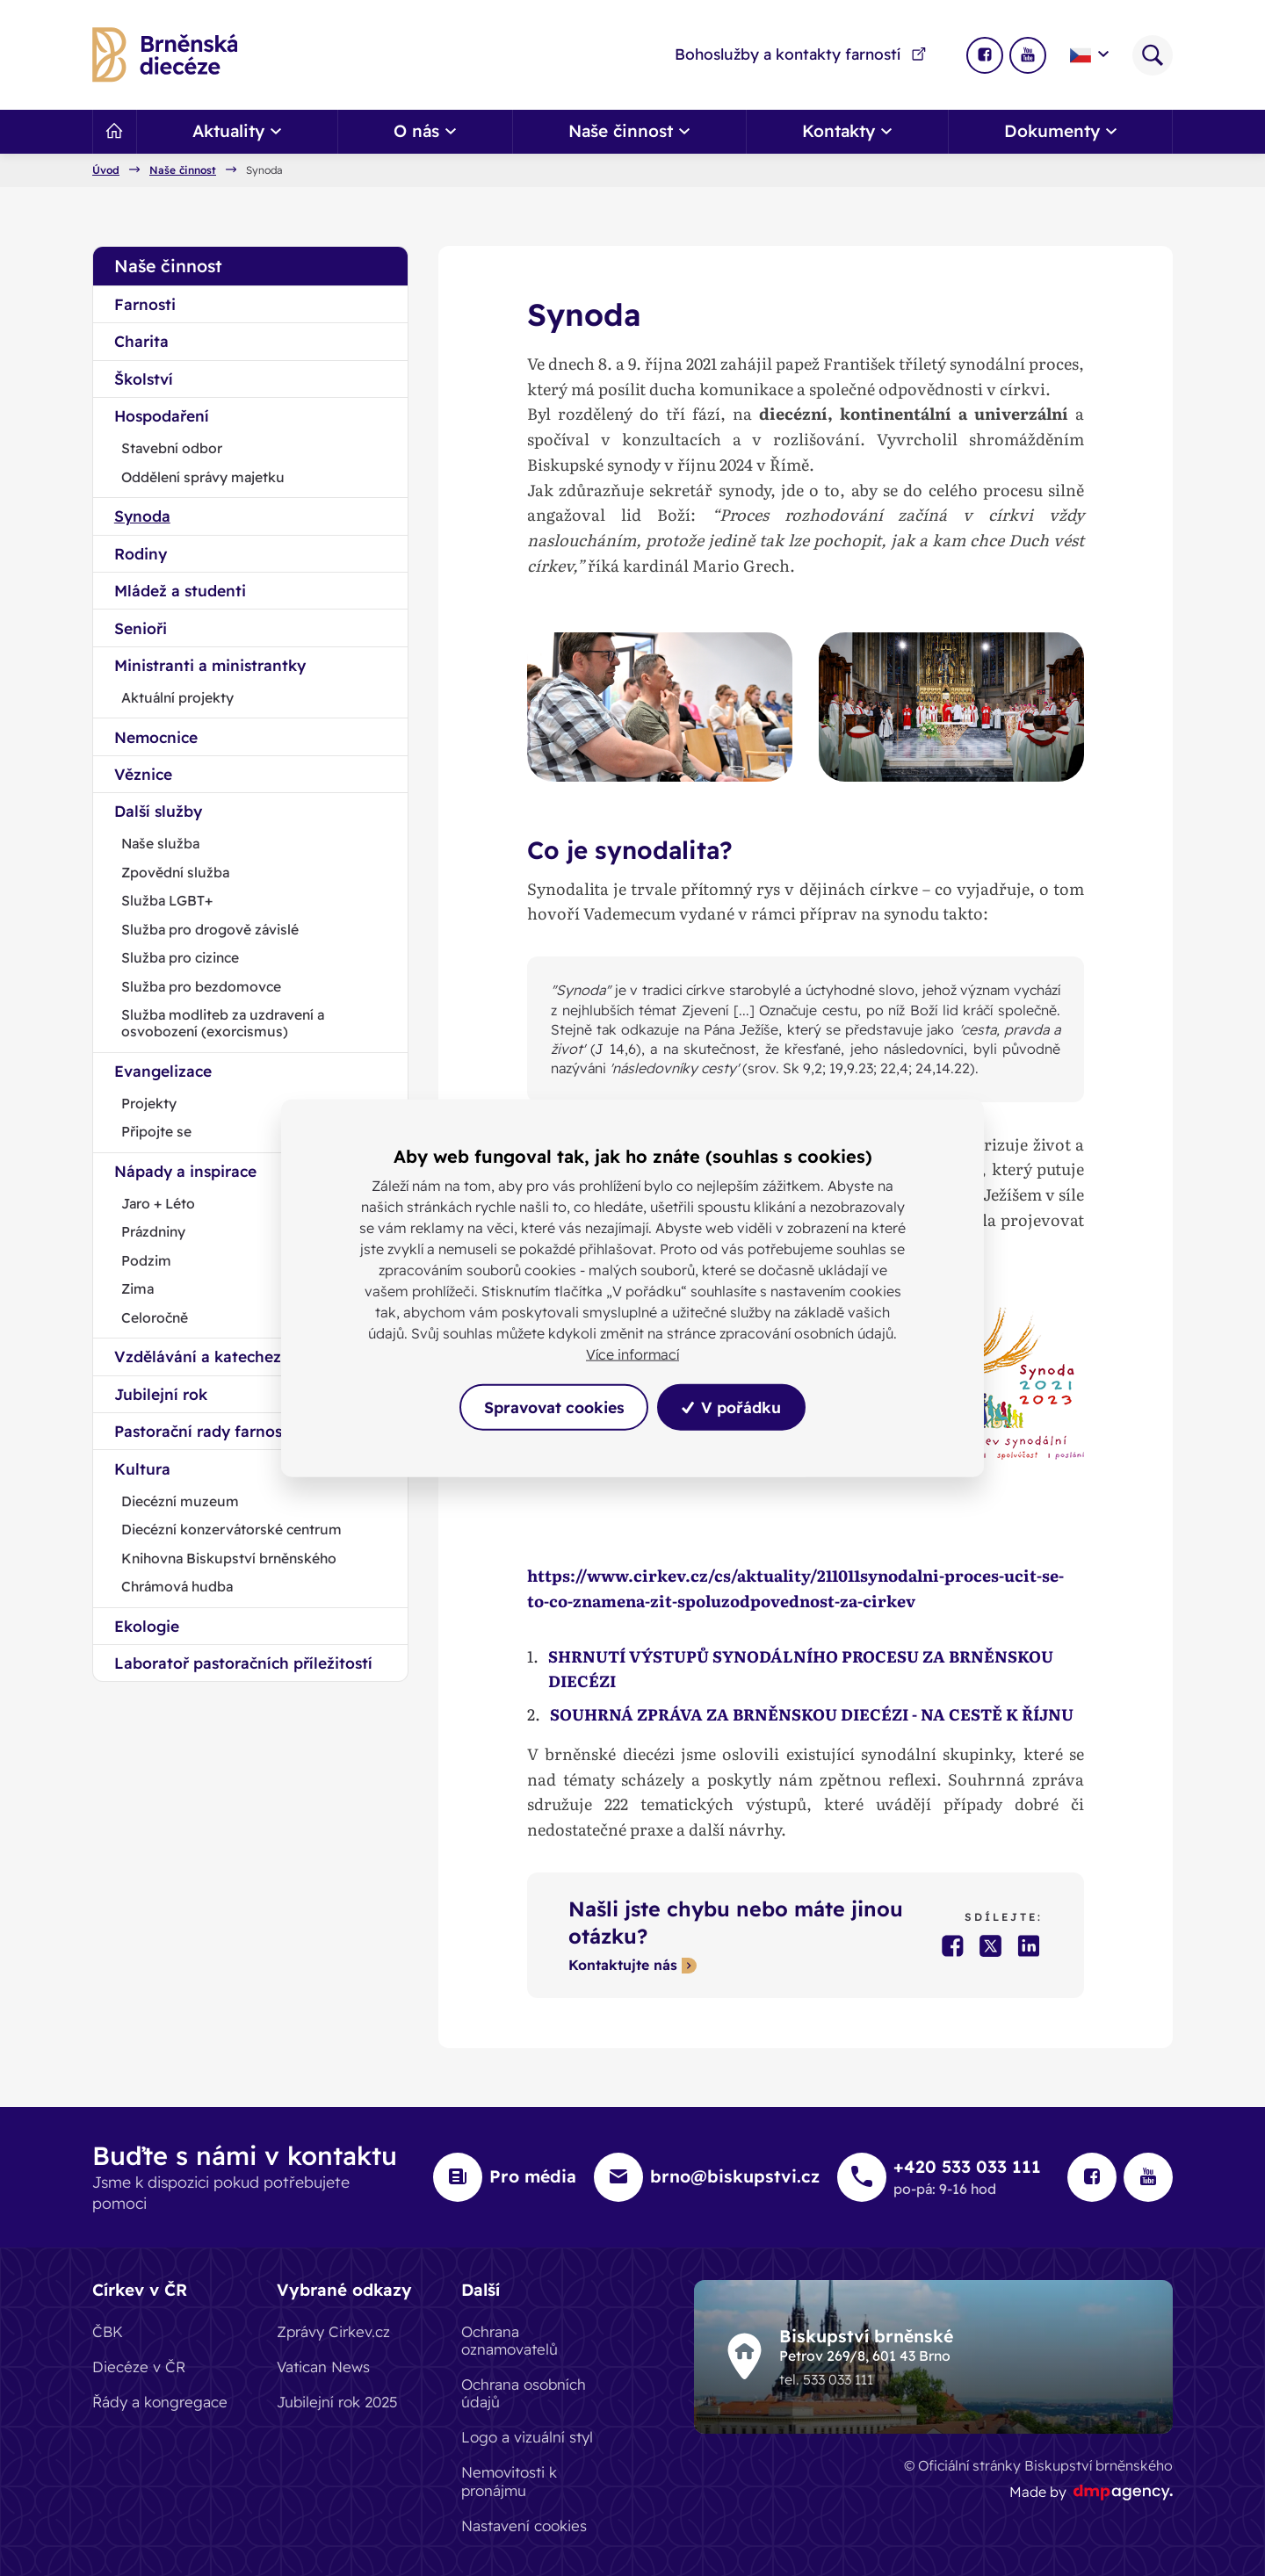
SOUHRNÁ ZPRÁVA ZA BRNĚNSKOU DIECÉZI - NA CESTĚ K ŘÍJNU (813, 1714)
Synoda (142, 515)
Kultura (142, 1468)
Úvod (105, 170)
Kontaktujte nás (622, 1966)
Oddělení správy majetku (203, 477)
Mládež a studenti (180, 590)
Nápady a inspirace (185, 1170)
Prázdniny (153, 1231)
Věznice (143, 773)
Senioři (140, 628)
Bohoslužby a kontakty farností (801, 54)
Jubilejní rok (160, 1393)
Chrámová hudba (177, 1586)
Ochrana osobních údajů (523, 2393)
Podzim (146, 1260)
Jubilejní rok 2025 (337, 2401)
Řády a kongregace (160, 2401)
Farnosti (145, 304)
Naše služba (160, 843)
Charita (141, 340)
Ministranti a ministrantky (210, 665)
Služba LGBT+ (167, 900)
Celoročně (154, 1317)
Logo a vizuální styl (527, 2437)
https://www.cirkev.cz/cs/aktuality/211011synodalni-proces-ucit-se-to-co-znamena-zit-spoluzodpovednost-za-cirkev (795, 1588)
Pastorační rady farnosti (203, 1430)
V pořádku (733, 1407)
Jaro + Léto (158, 1203)
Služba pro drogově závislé (210, 929)
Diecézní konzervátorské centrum (231, 1529)
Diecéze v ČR (138, 2366)
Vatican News (323, 2366)
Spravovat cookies (553, 1407)
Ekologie (146, 1625)
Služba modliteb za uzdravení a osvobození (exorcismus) (222, 1023)
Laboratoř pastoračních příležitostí (243, 1662)
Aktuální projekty (177, 697)
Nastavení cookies (524, 2525)
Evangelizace (163, 1070)
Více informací (633, 1354)
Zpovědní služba (175, 872)
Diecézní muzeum (180, 1501)
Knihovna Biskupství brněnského (228, 1558)
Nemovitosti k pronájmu (509, 2481)
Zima (137, 1288)
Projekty (149, 1103)
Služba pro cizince (180, 957)
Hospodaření (161, 415)
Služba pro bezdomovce (201, 986)
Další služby (158, 810)
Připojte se (156, 1131)
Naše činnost (182, 170)
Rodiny (140, 553)
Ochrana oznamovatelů (509, 2340)
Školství (143, 378)
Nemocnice (156, 737)
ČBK (107, 2331)
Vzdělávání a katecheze (202, 1356)
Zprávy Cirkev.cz (333, 2331)
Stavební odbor (171, 448)
